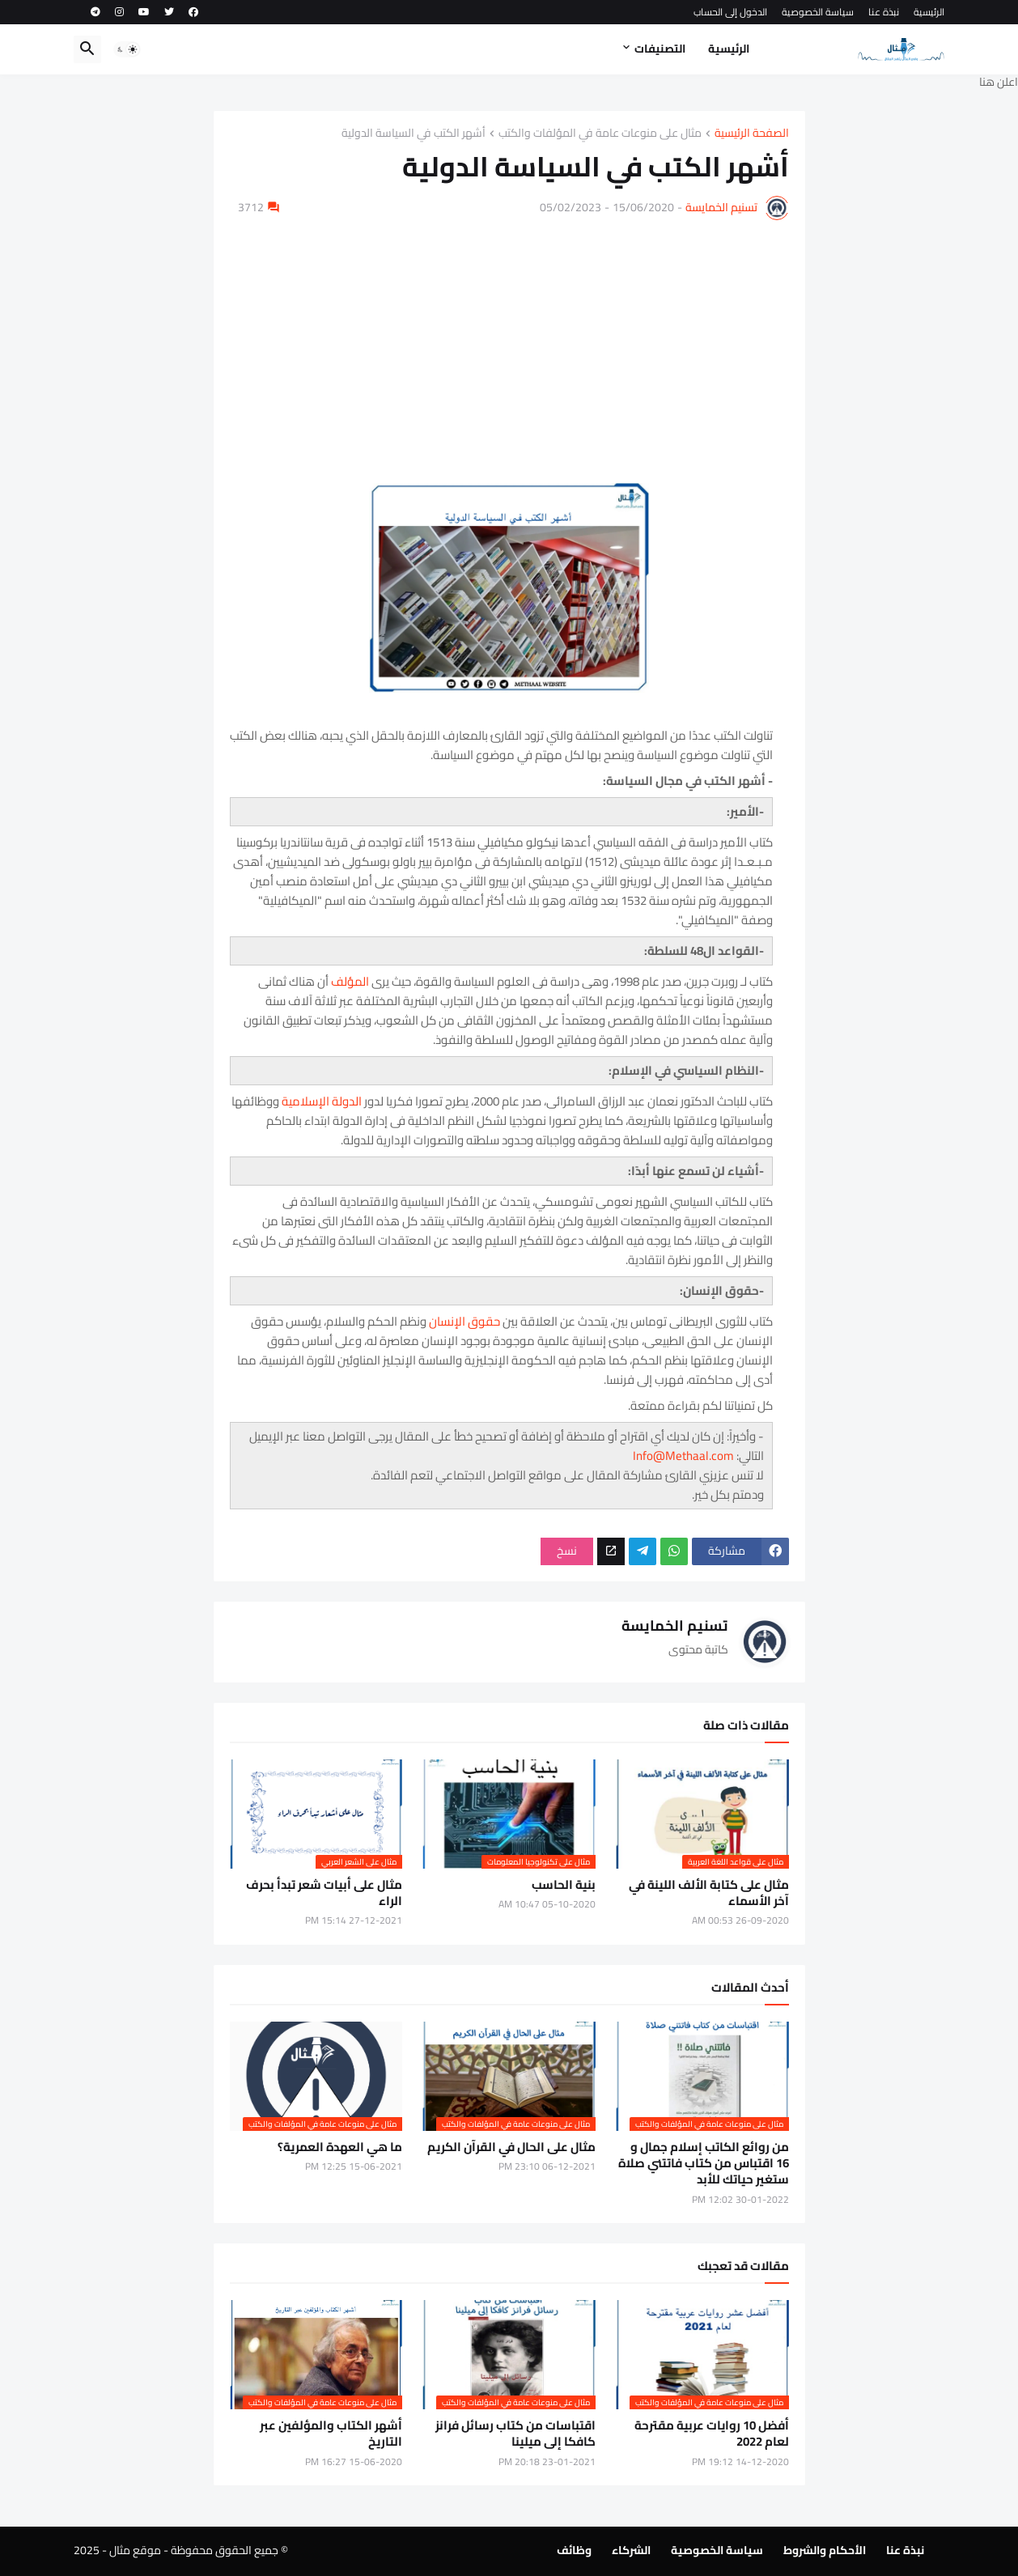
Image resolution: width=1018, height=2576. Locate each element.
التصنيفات (659, 48)
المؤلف (350, 981)
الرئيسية (929, 11)
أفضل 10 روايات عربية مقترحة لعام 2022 (711, 2434)
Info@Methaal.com (683, 1455)
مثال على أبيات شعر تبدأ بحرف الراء (324, 1893)
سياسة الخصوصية (818, 11)
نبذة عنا (883, 11)
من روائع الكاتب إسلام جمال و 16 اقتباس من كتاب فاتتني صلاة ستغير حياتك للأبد (703, 2163)
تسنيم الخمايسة (721, 207)
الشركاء (631, 2550)
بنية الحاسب (564, 1885)
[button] (127, 49)
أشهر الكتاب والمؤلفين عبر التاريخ (331, 2434)
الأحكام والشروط (824, 2550)
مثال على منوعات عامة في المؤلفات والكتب (600, 134)
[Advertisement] (509, 341)
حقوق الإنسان (464, 1321)
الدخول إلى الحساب (730, 11)
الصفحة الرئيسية (752, 134)
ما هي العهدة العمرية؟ (340, 2147)
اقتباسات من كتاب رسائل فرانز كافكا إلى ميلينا (515, 2434)
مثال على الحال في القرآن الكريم (511, 2147)
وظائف (574, 2550)
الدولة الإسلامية (322, 1101)
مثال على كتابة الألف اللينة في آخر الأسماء (709, 1893)
